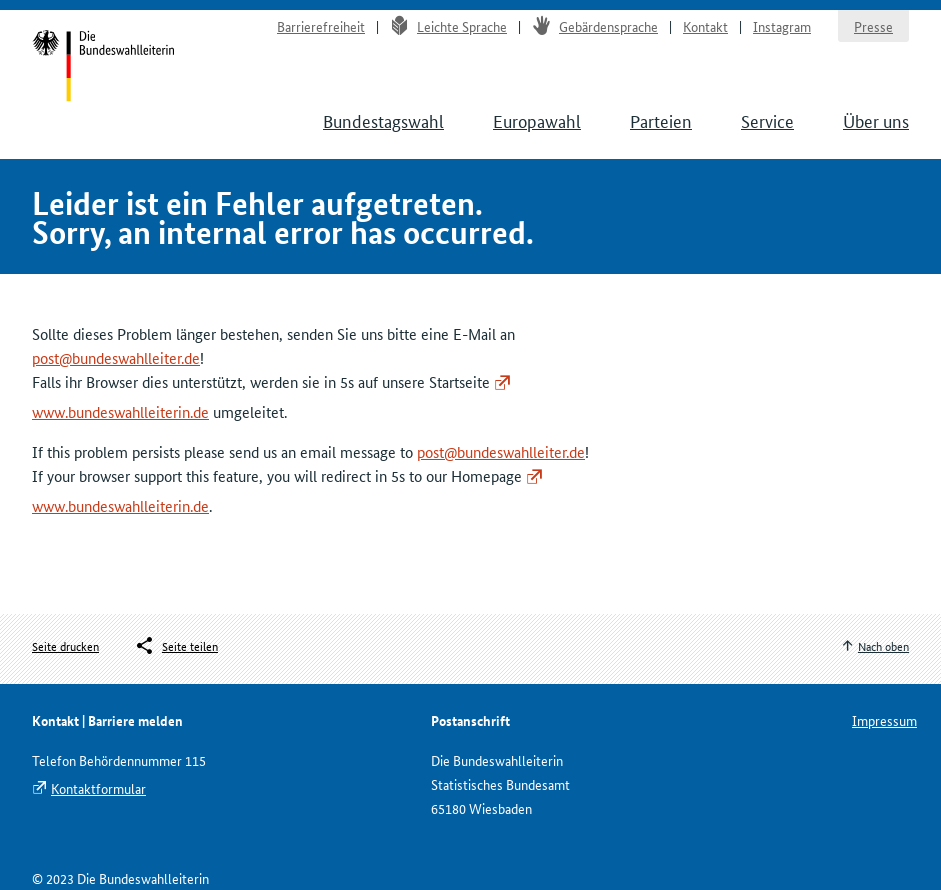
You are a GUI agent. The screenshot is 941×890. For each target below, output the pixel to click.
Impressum (884, 720)
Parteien (661, 120)
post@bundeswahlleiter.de (116, 357)
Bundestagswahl (383, 120)
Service (767, 120)
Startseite (103, 68)
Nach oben (883, 645)
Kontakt (705, 26)
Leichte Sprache (448, 26)
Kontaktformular (98, 788)
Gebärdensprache (595, 26)
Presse (873, 26)
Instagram (782, 26)
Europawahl (537, 120)
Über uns (876, 120)
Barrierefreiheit (321, 26)
